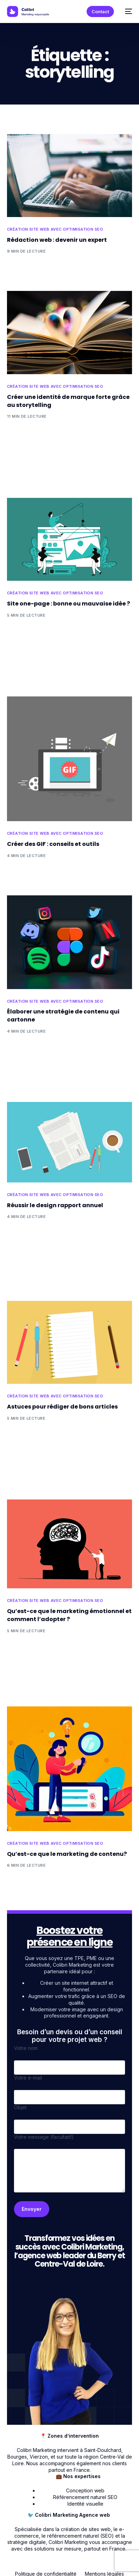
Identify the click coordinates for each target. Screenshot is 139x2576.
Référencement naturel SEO (85, 2497)
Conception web (85, 2490)
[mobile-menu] (126, 11)
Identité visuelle (85, 2504)
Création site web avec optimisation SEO (55, 229)
